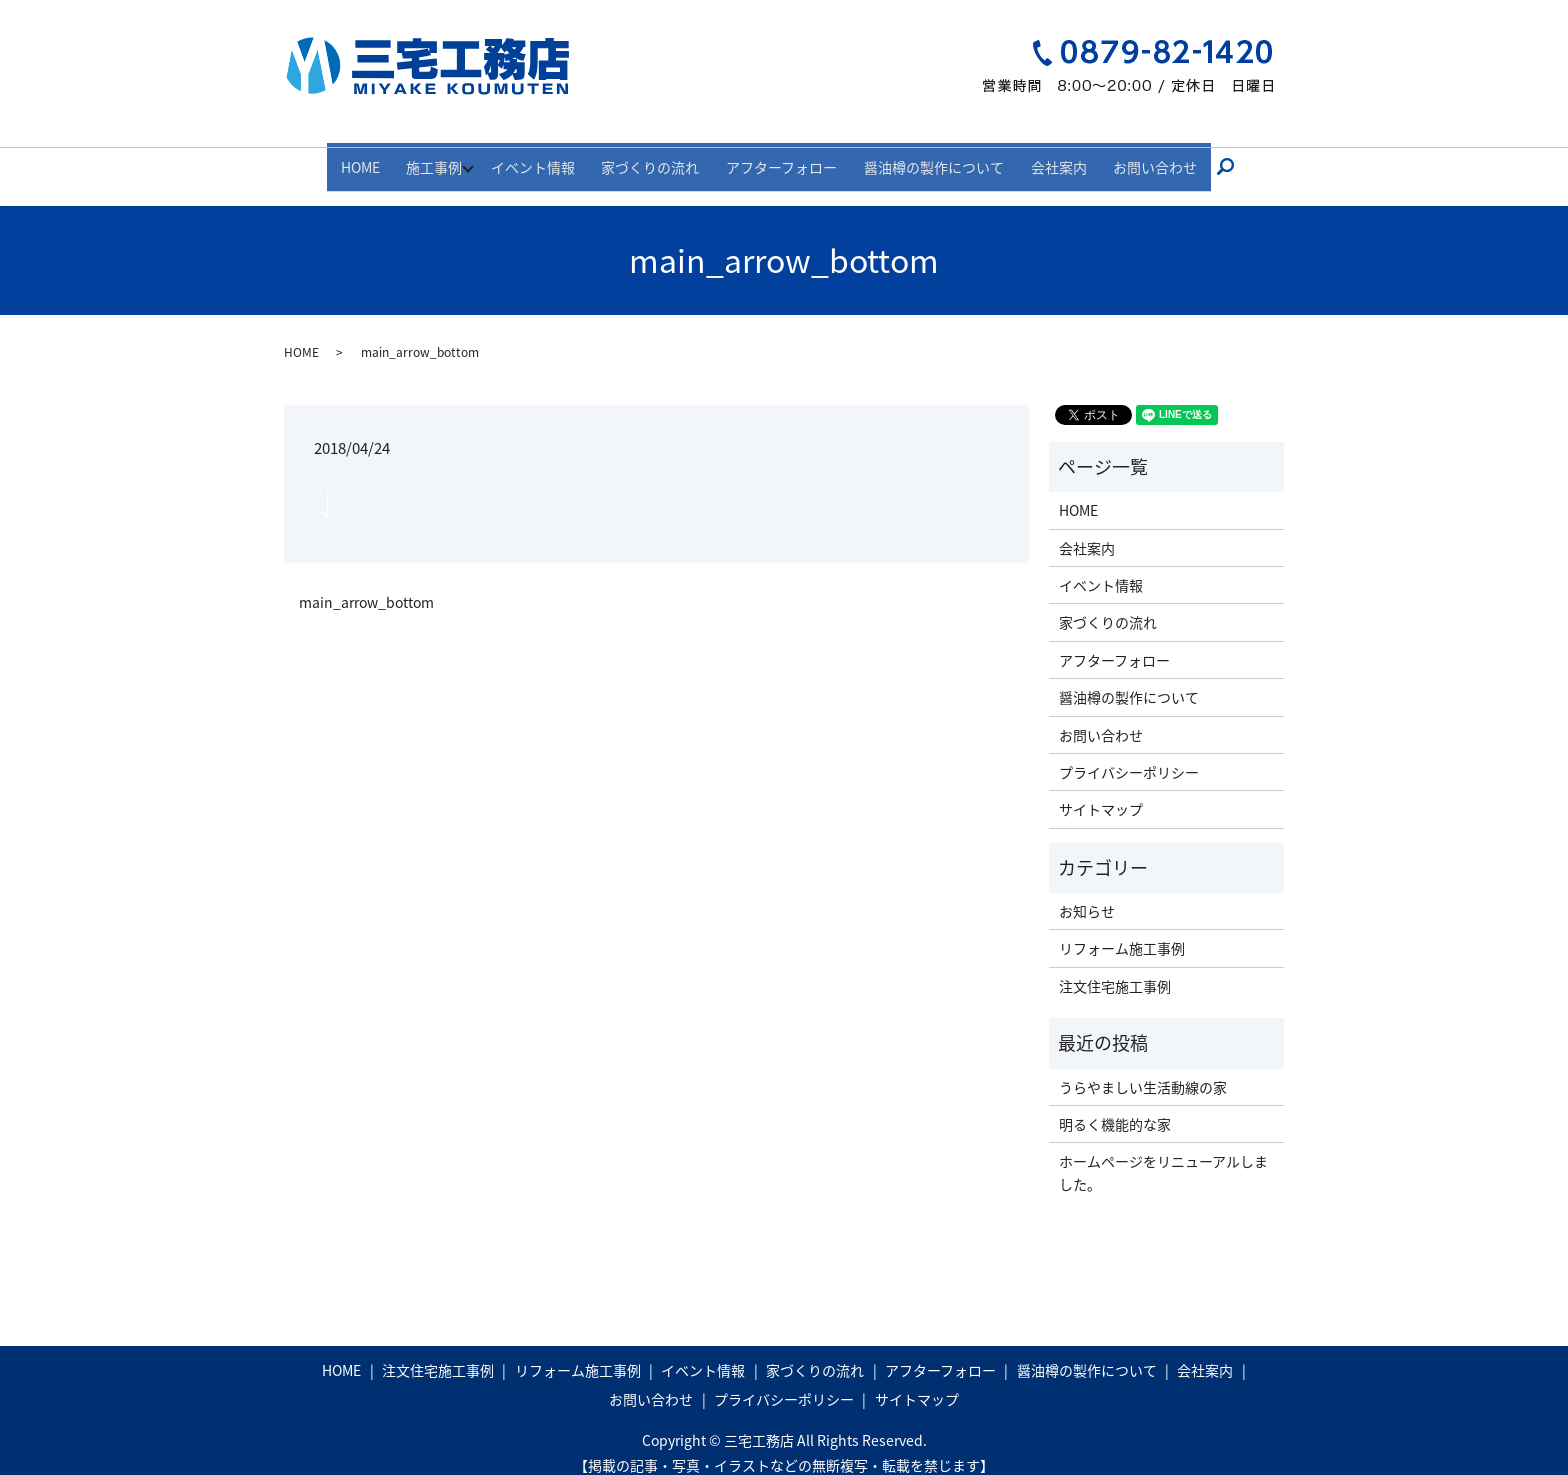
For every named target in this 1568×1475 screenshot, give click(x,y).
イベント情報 (553, 157)
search (1202, 158)
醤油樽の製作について (924, 157)
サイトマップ (1101, 792)
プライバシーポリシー (1129, 754)
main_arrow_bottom (366, 584)
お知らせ (1087, 893)
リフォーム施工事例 (1122, 931)
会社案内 (1039, 157)
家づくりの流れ (661, 157)
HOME (389, 157)
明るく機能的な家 (1115, 1106)
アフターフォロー (782, 157)
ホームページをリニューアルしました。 (1163, 1155)
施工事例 (454, 157)
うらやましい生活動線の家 (1143, 1069)
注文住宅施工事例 (1115, 968)
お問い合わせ (1126, 157)
